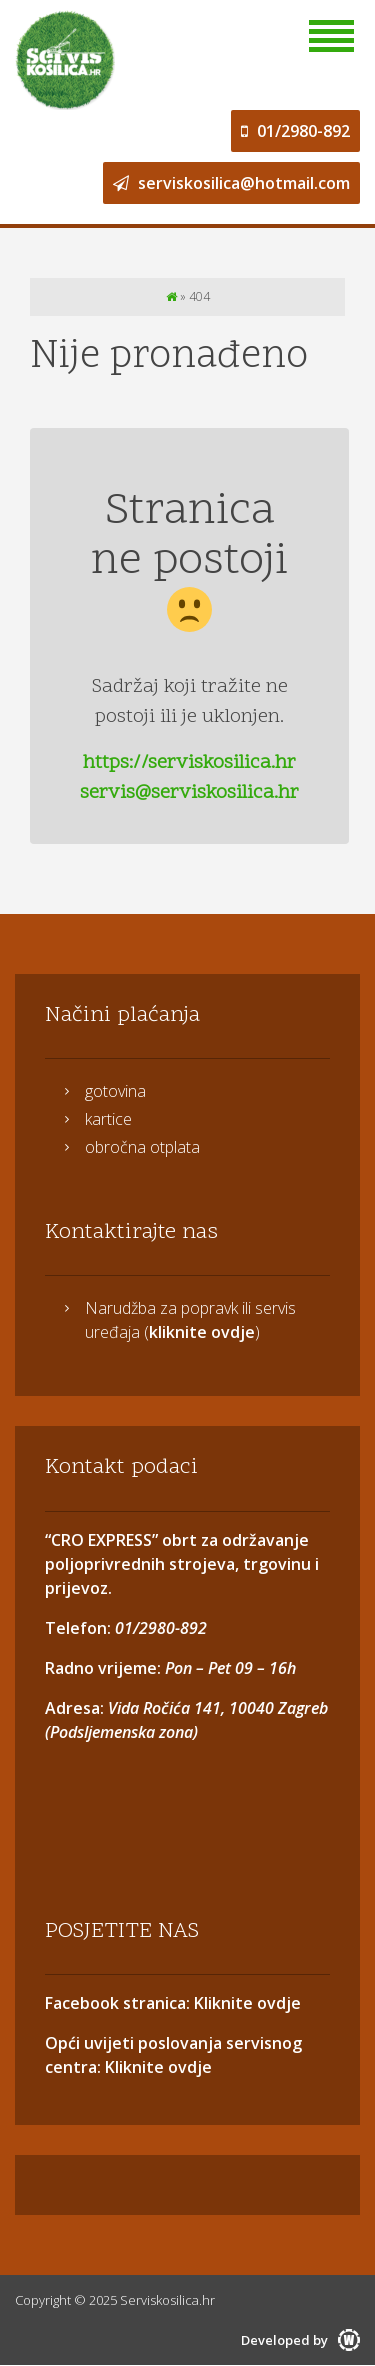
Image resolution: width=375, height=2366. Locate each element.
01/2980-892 (295, 131)
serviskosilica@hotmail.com (231, 183)
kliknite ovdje (202, 1332)
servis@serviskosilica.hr (189, 793)
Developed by (300, 2340)
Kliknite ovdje (245, 2003)
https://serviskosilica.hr (189, 763)
